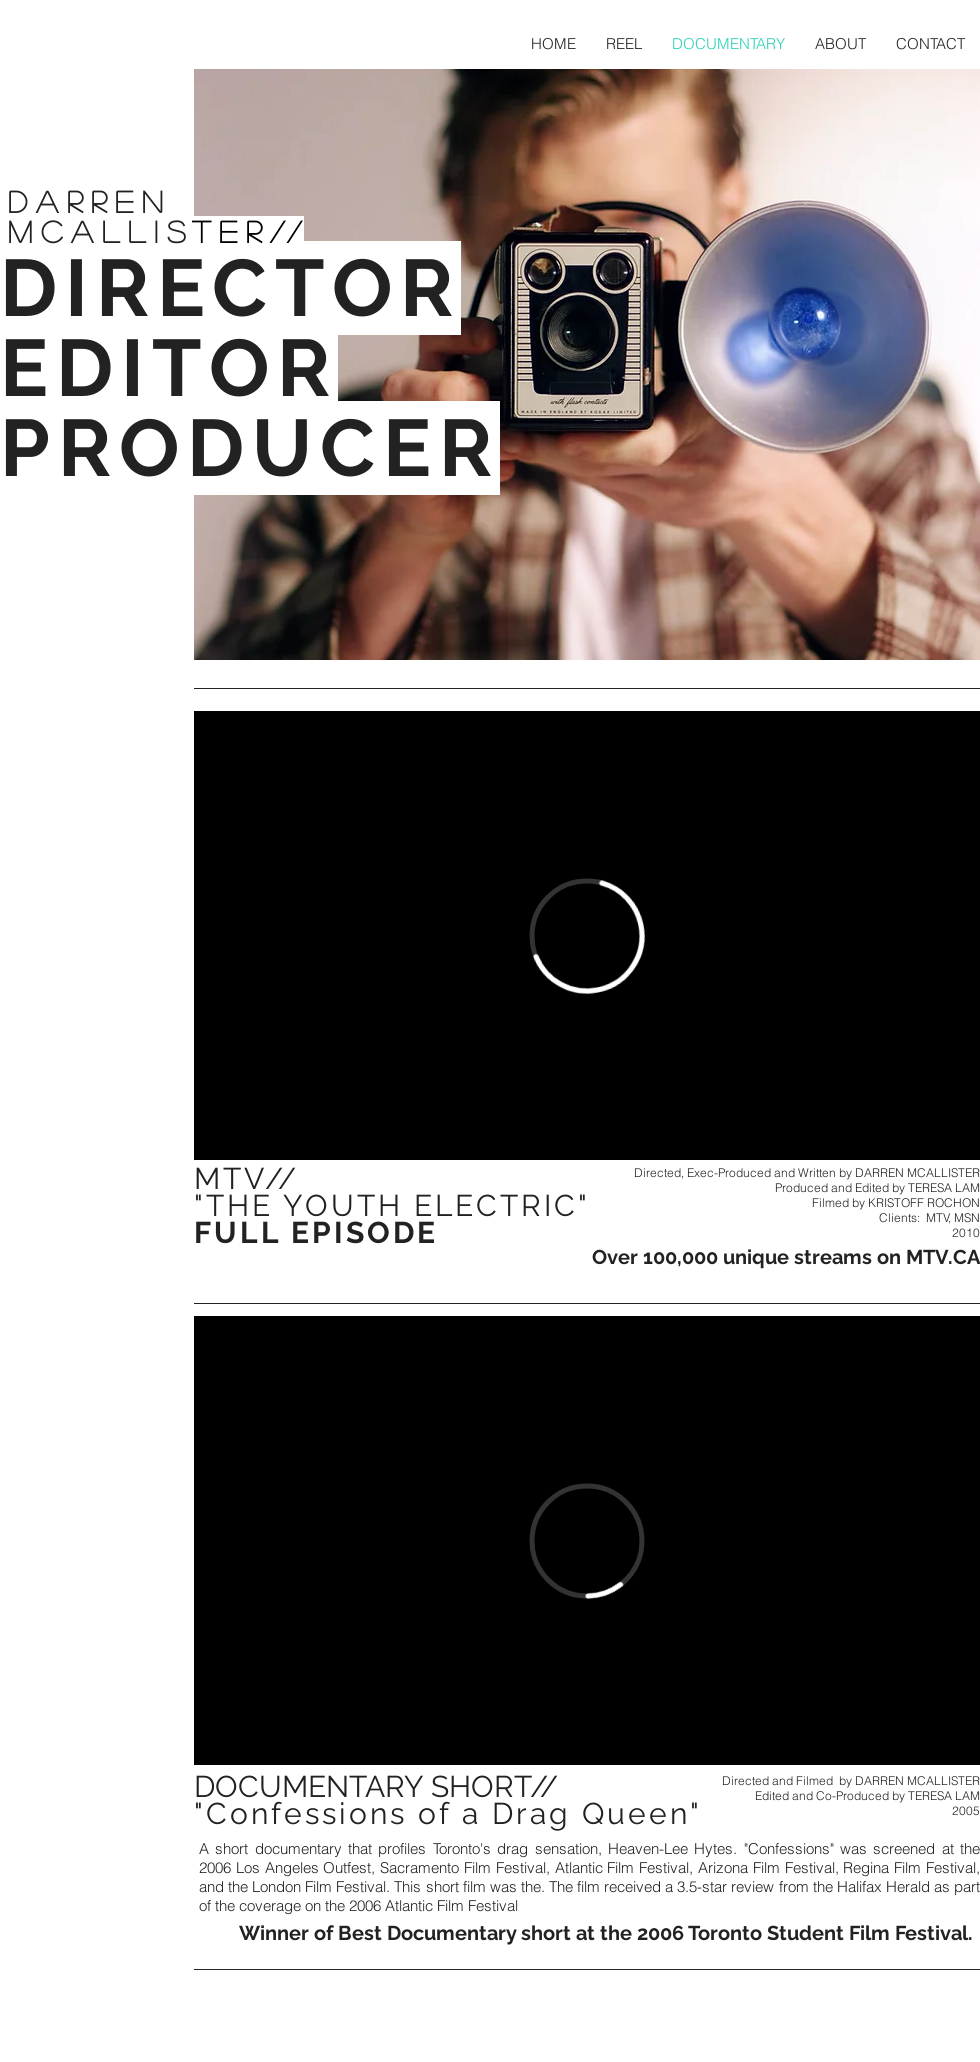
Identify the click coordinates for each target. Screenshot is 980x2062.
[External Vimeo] (587, 935)
